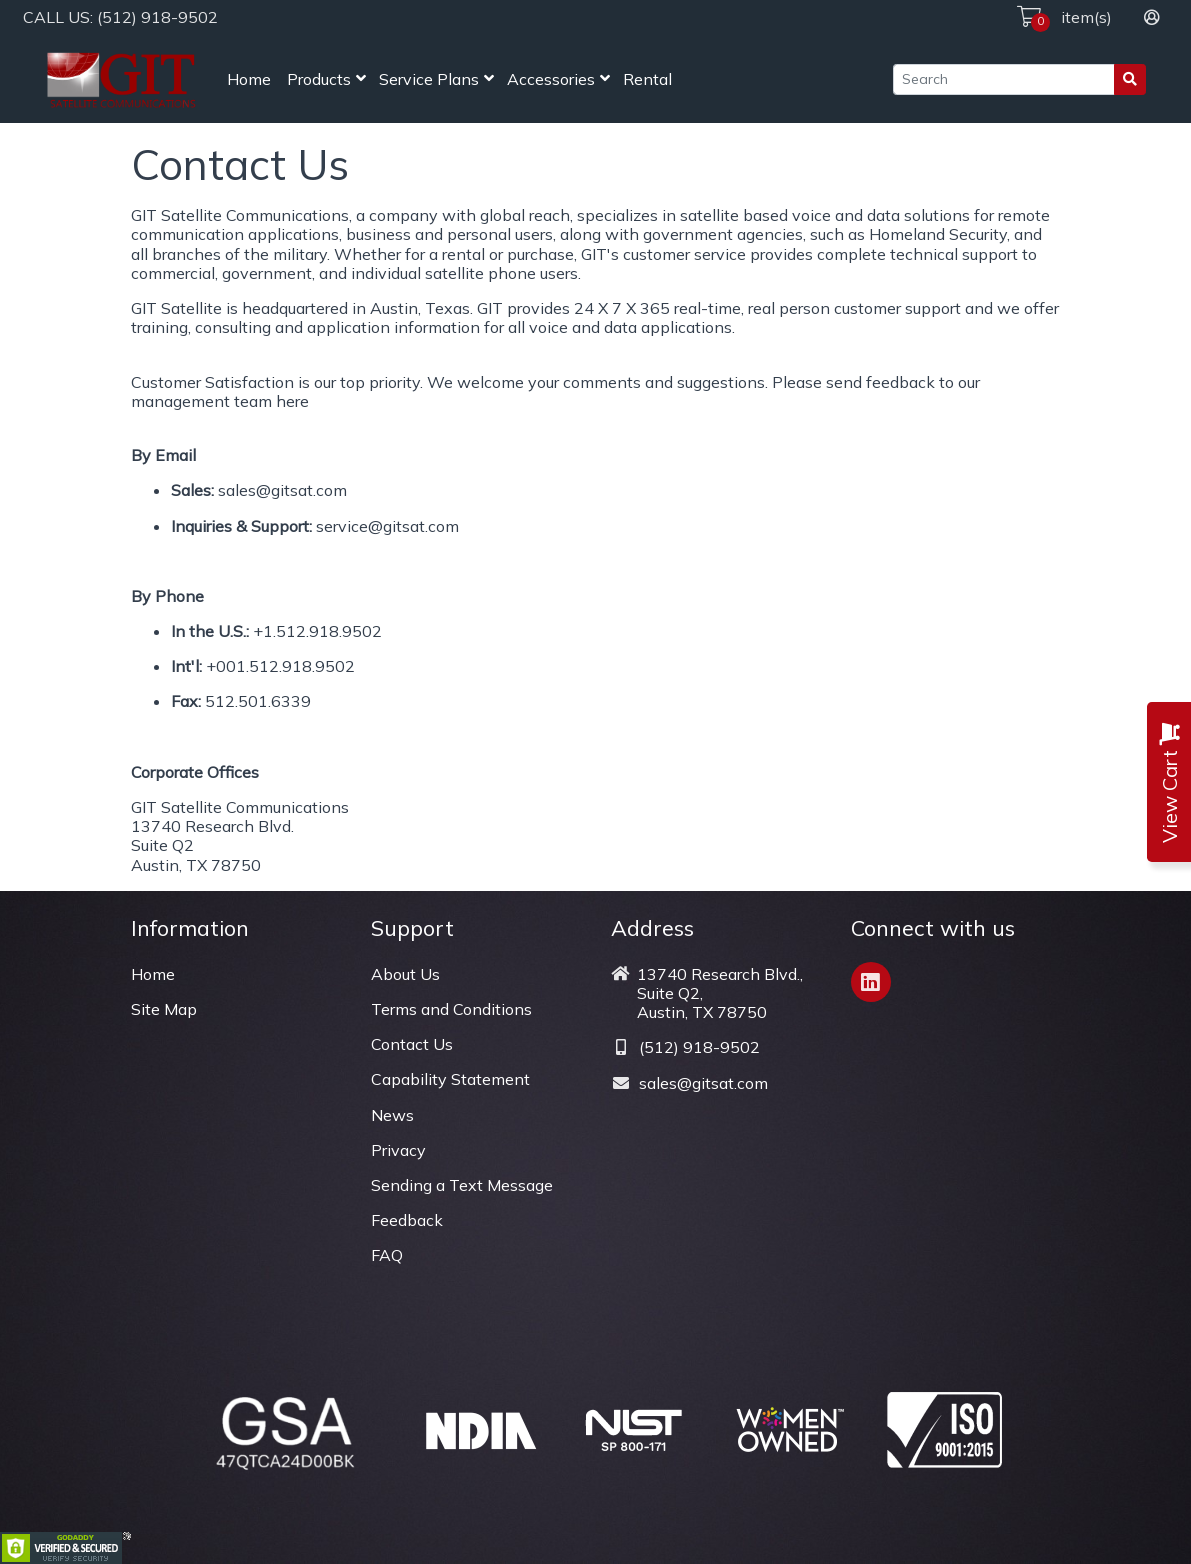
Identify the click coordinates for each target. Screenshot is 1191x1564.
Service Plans (429, 79)
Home (249, 79)
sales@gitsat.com (282, 490)
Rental (647, 79)
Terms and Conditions (451, 1009)
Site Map (164, 1009)
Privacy (398, 1150)
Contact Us (412, 1044)
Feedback (407, 1220)
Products (319, 79)
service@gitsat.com (387, 526)
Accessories (551, 79)
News (392, 1115)
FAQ (387, 1255)
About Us (405, 974)
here (292, 401)
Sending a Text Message (462, 1185)
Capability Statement (450, 1079)
